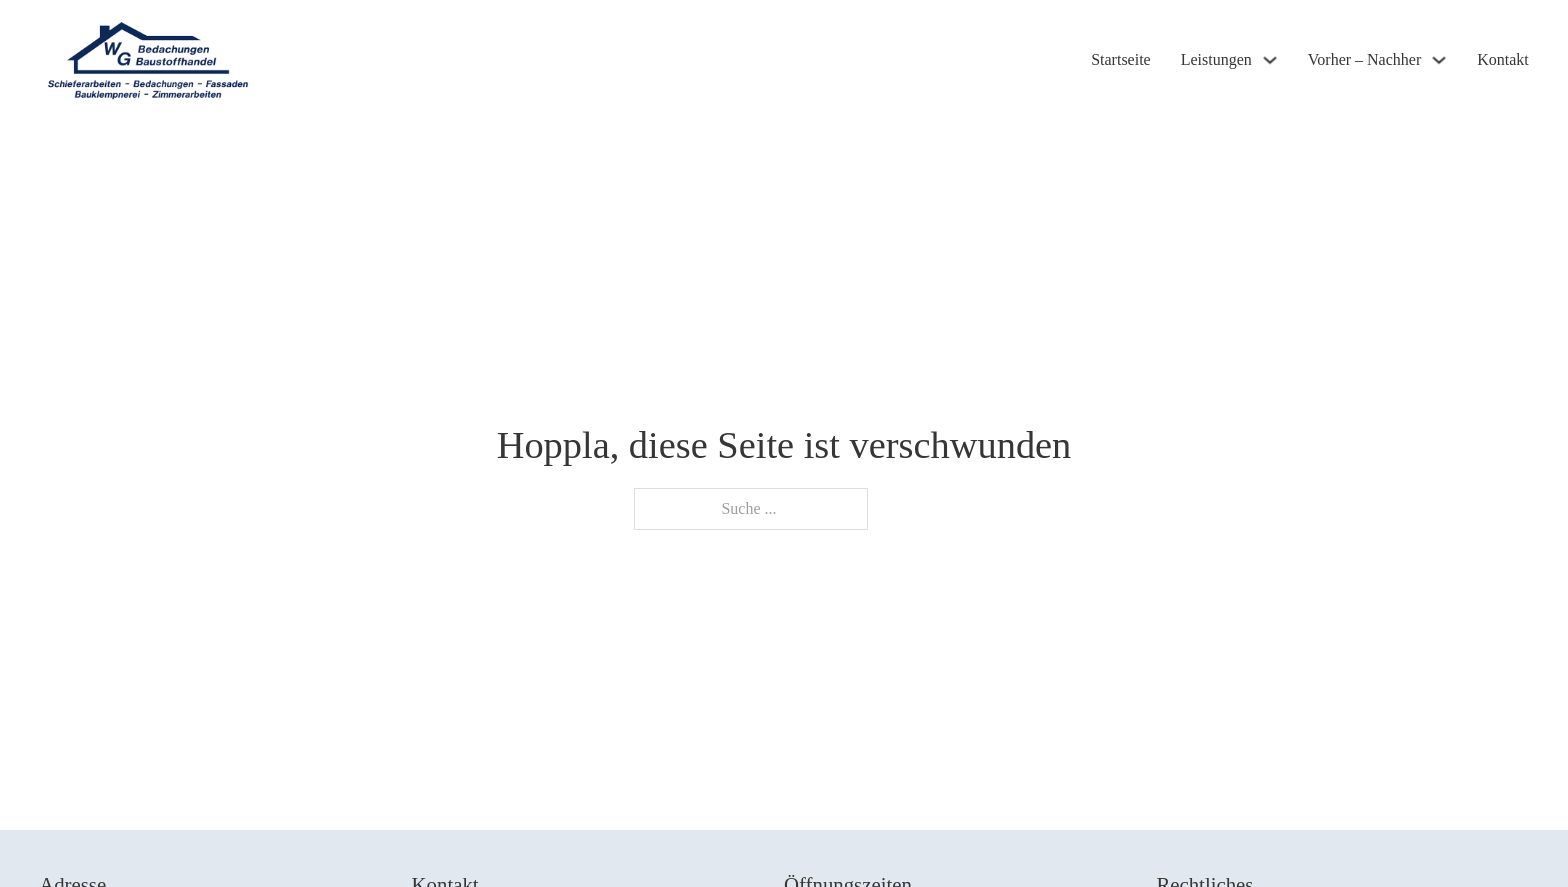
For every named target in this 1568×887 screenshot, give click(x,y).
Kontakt (1503, 59)
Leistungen (1216, 59)
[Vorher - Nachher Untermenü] (1439, 60)
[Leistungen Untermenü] (1270, 60)
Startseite (1121, 59)
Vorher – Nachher (1364, 59)
